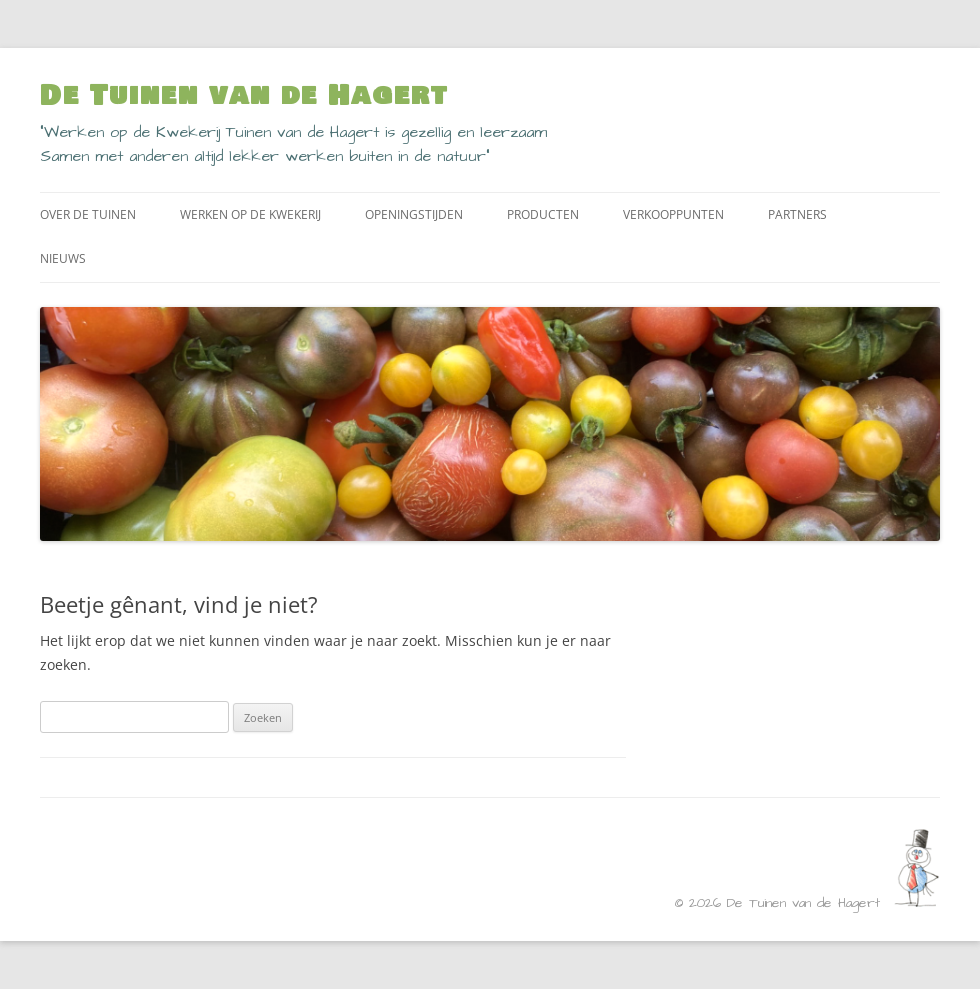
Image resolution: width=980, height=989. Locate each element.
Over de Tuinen (88, 214)
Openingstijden (414, 214)
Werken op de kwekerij (250, 214)
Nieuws (63, 258)
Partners (797, 214)
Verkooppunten (673, 214)
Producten (543, 214)
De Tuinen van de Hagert (244, 96)
